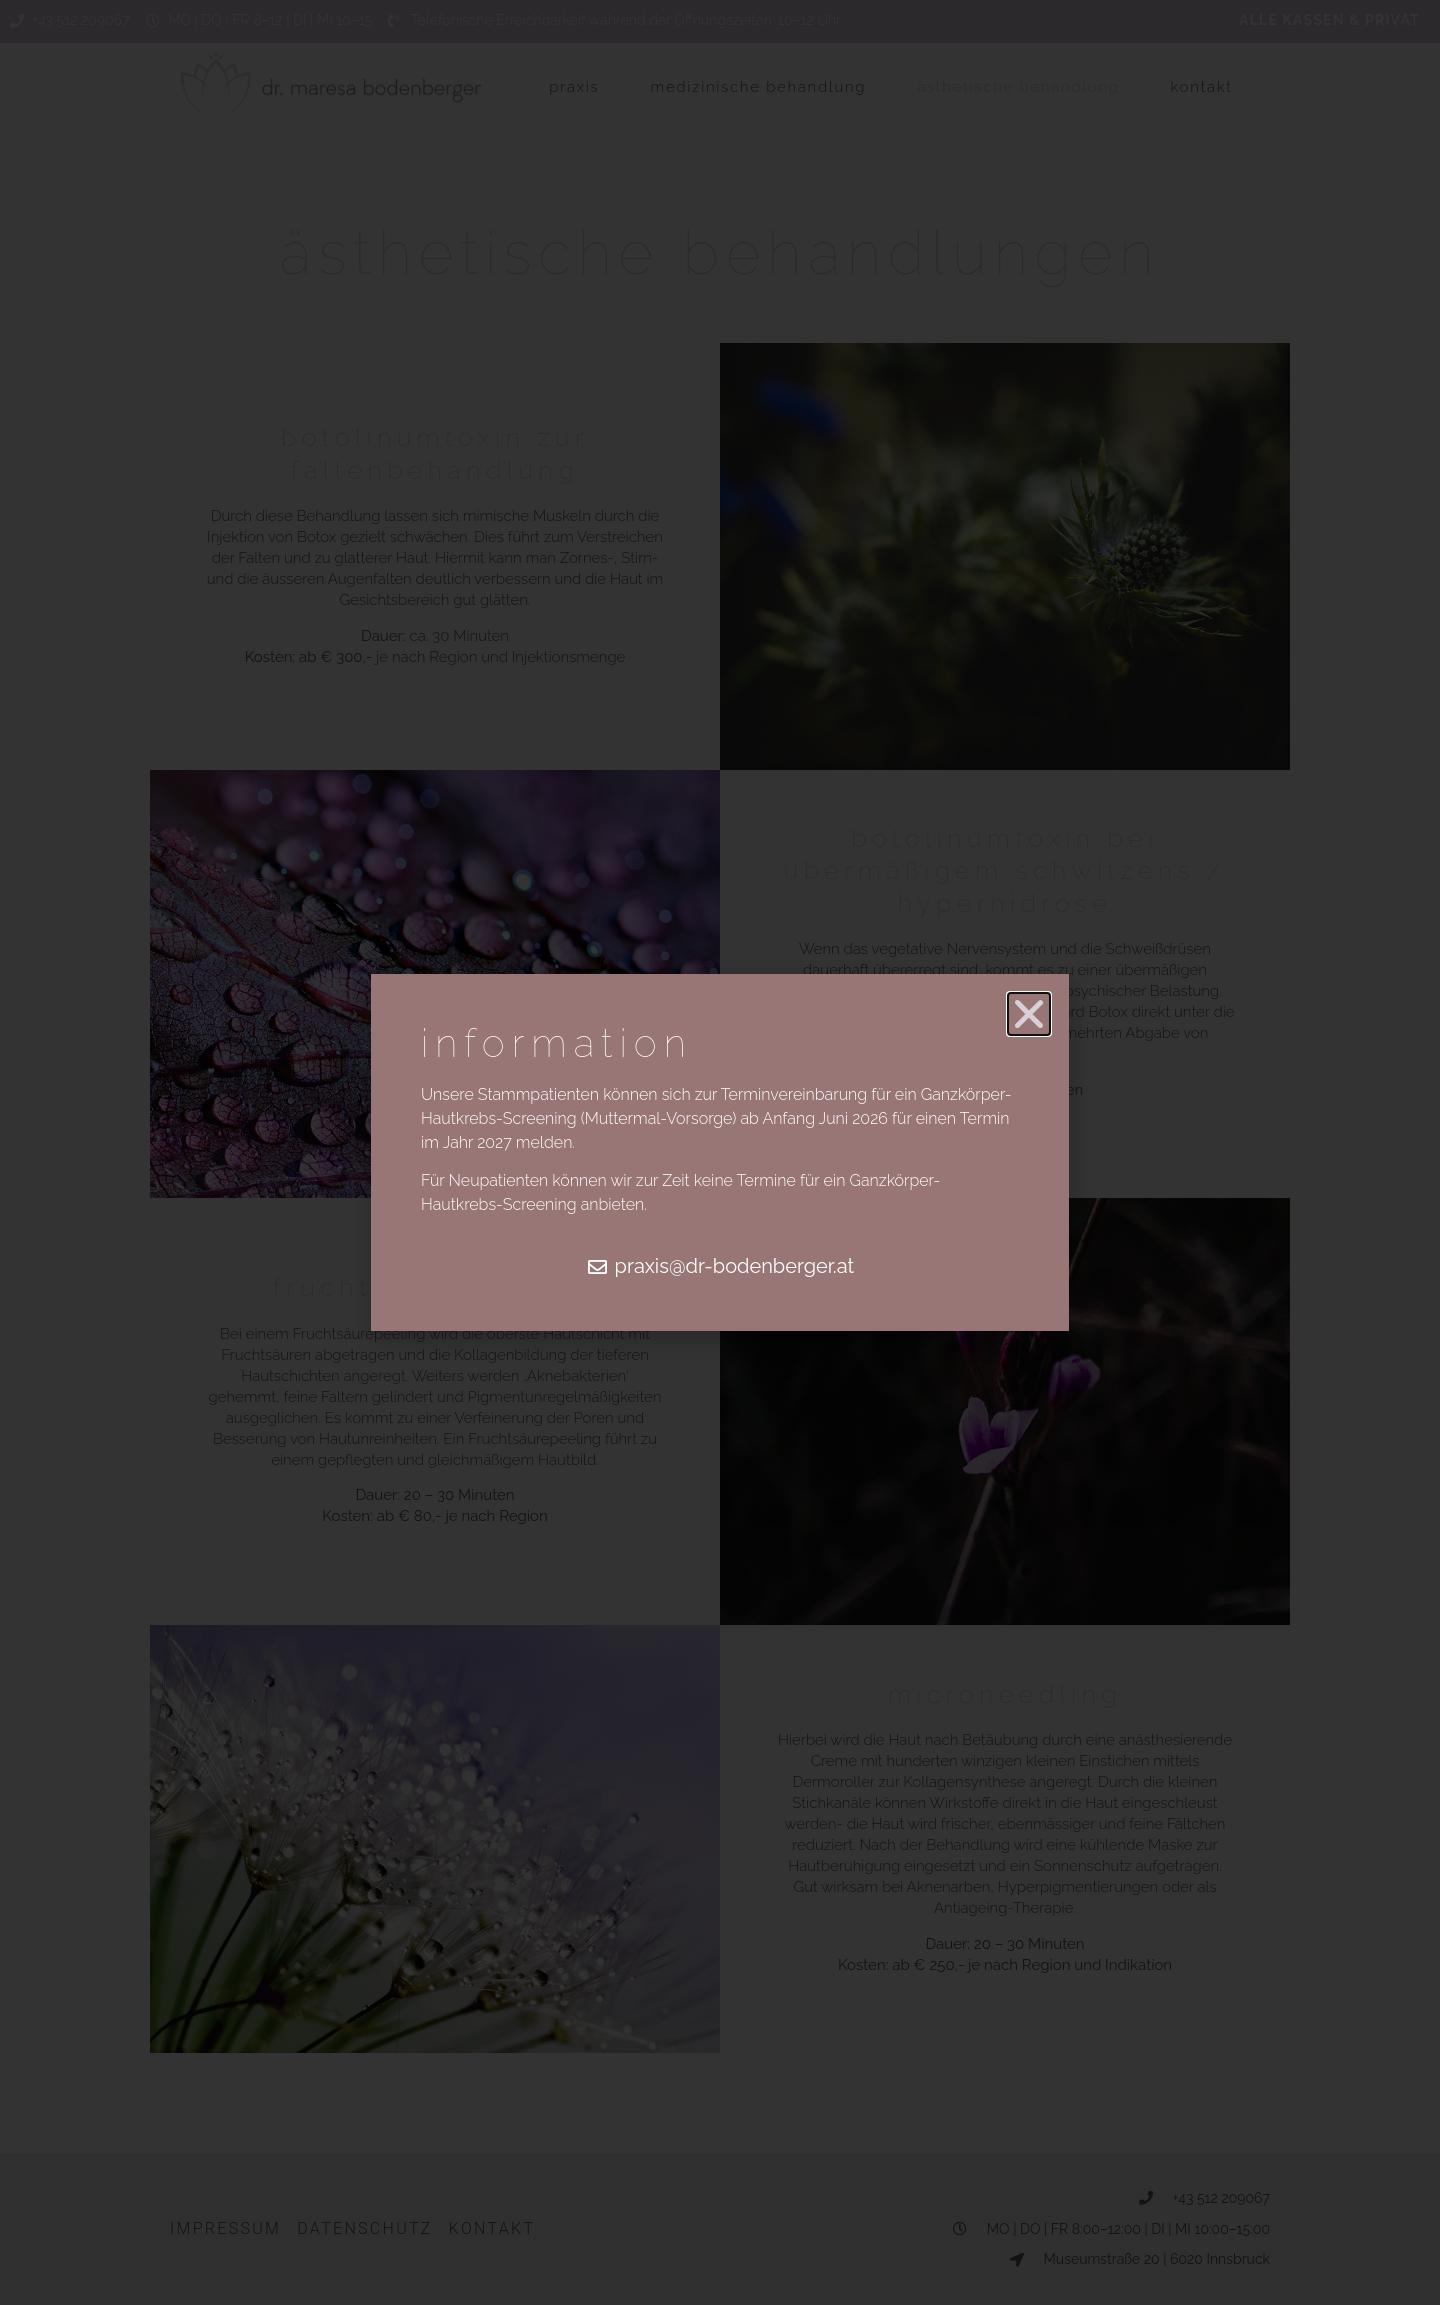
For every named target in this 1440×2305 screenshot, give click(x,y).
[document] (720, 1152)
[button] (1029, 1014)
